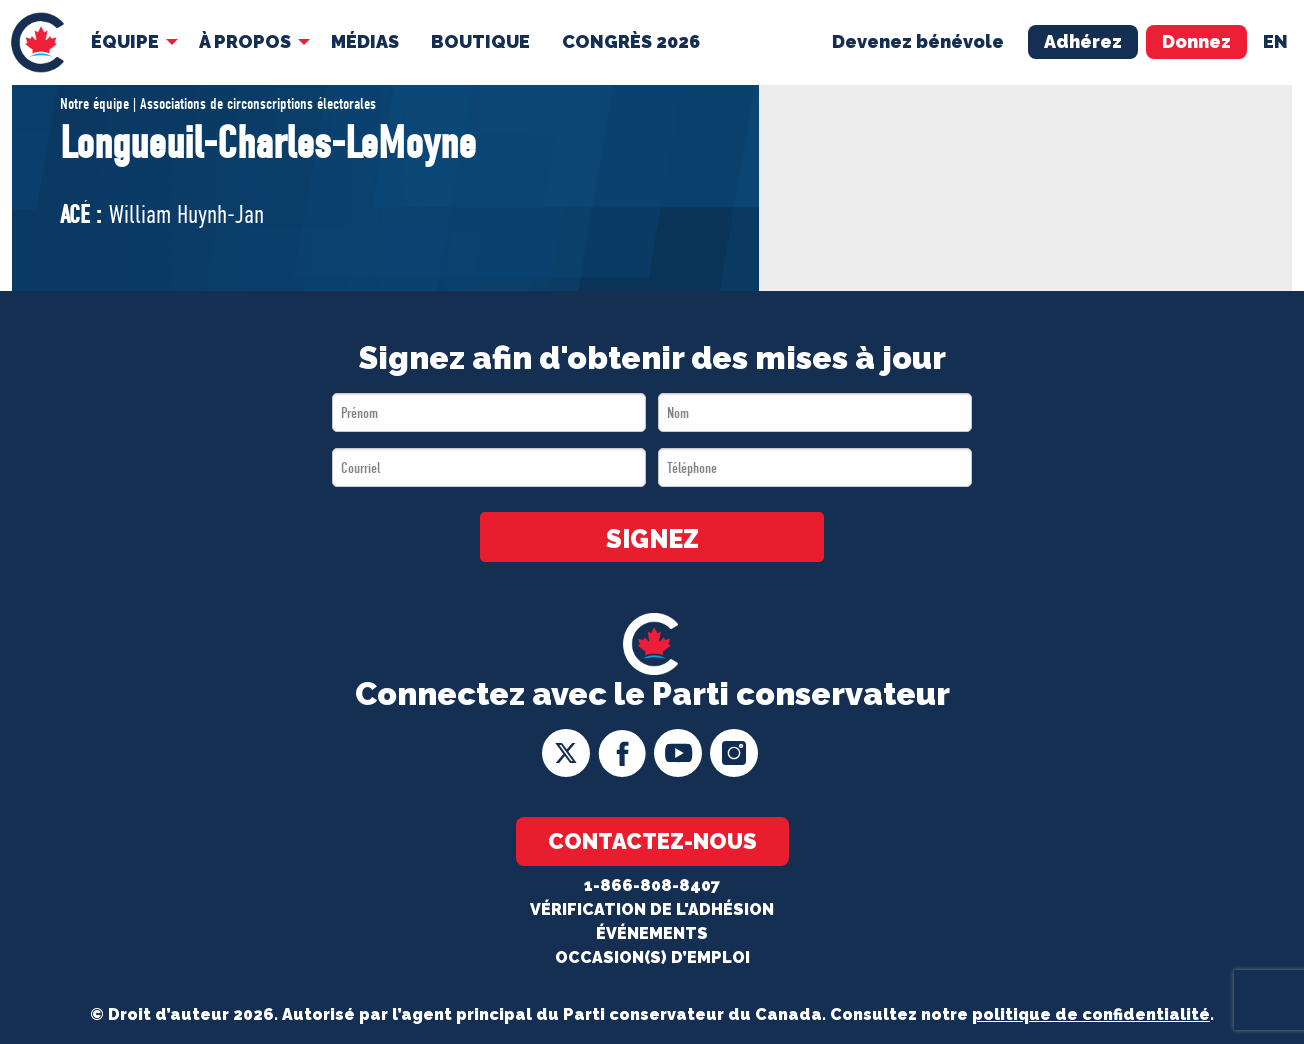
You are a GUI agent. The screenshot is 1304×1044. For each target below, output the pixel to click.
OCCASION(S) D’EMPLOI (652, 957)
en (1275, 41)
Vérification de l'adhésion (652, 909)
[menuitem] (37, 42)
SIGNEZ (652, 539)
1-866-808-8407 (652, 885)
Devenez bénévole (918, 41)
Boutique (480, 41)
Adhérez (1083, 41)
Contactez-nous (652, 841)
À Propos (245, 41)
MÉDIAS (365, 41)
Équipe (125, 41)
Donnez (1196, 41)
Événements (652, 933)
